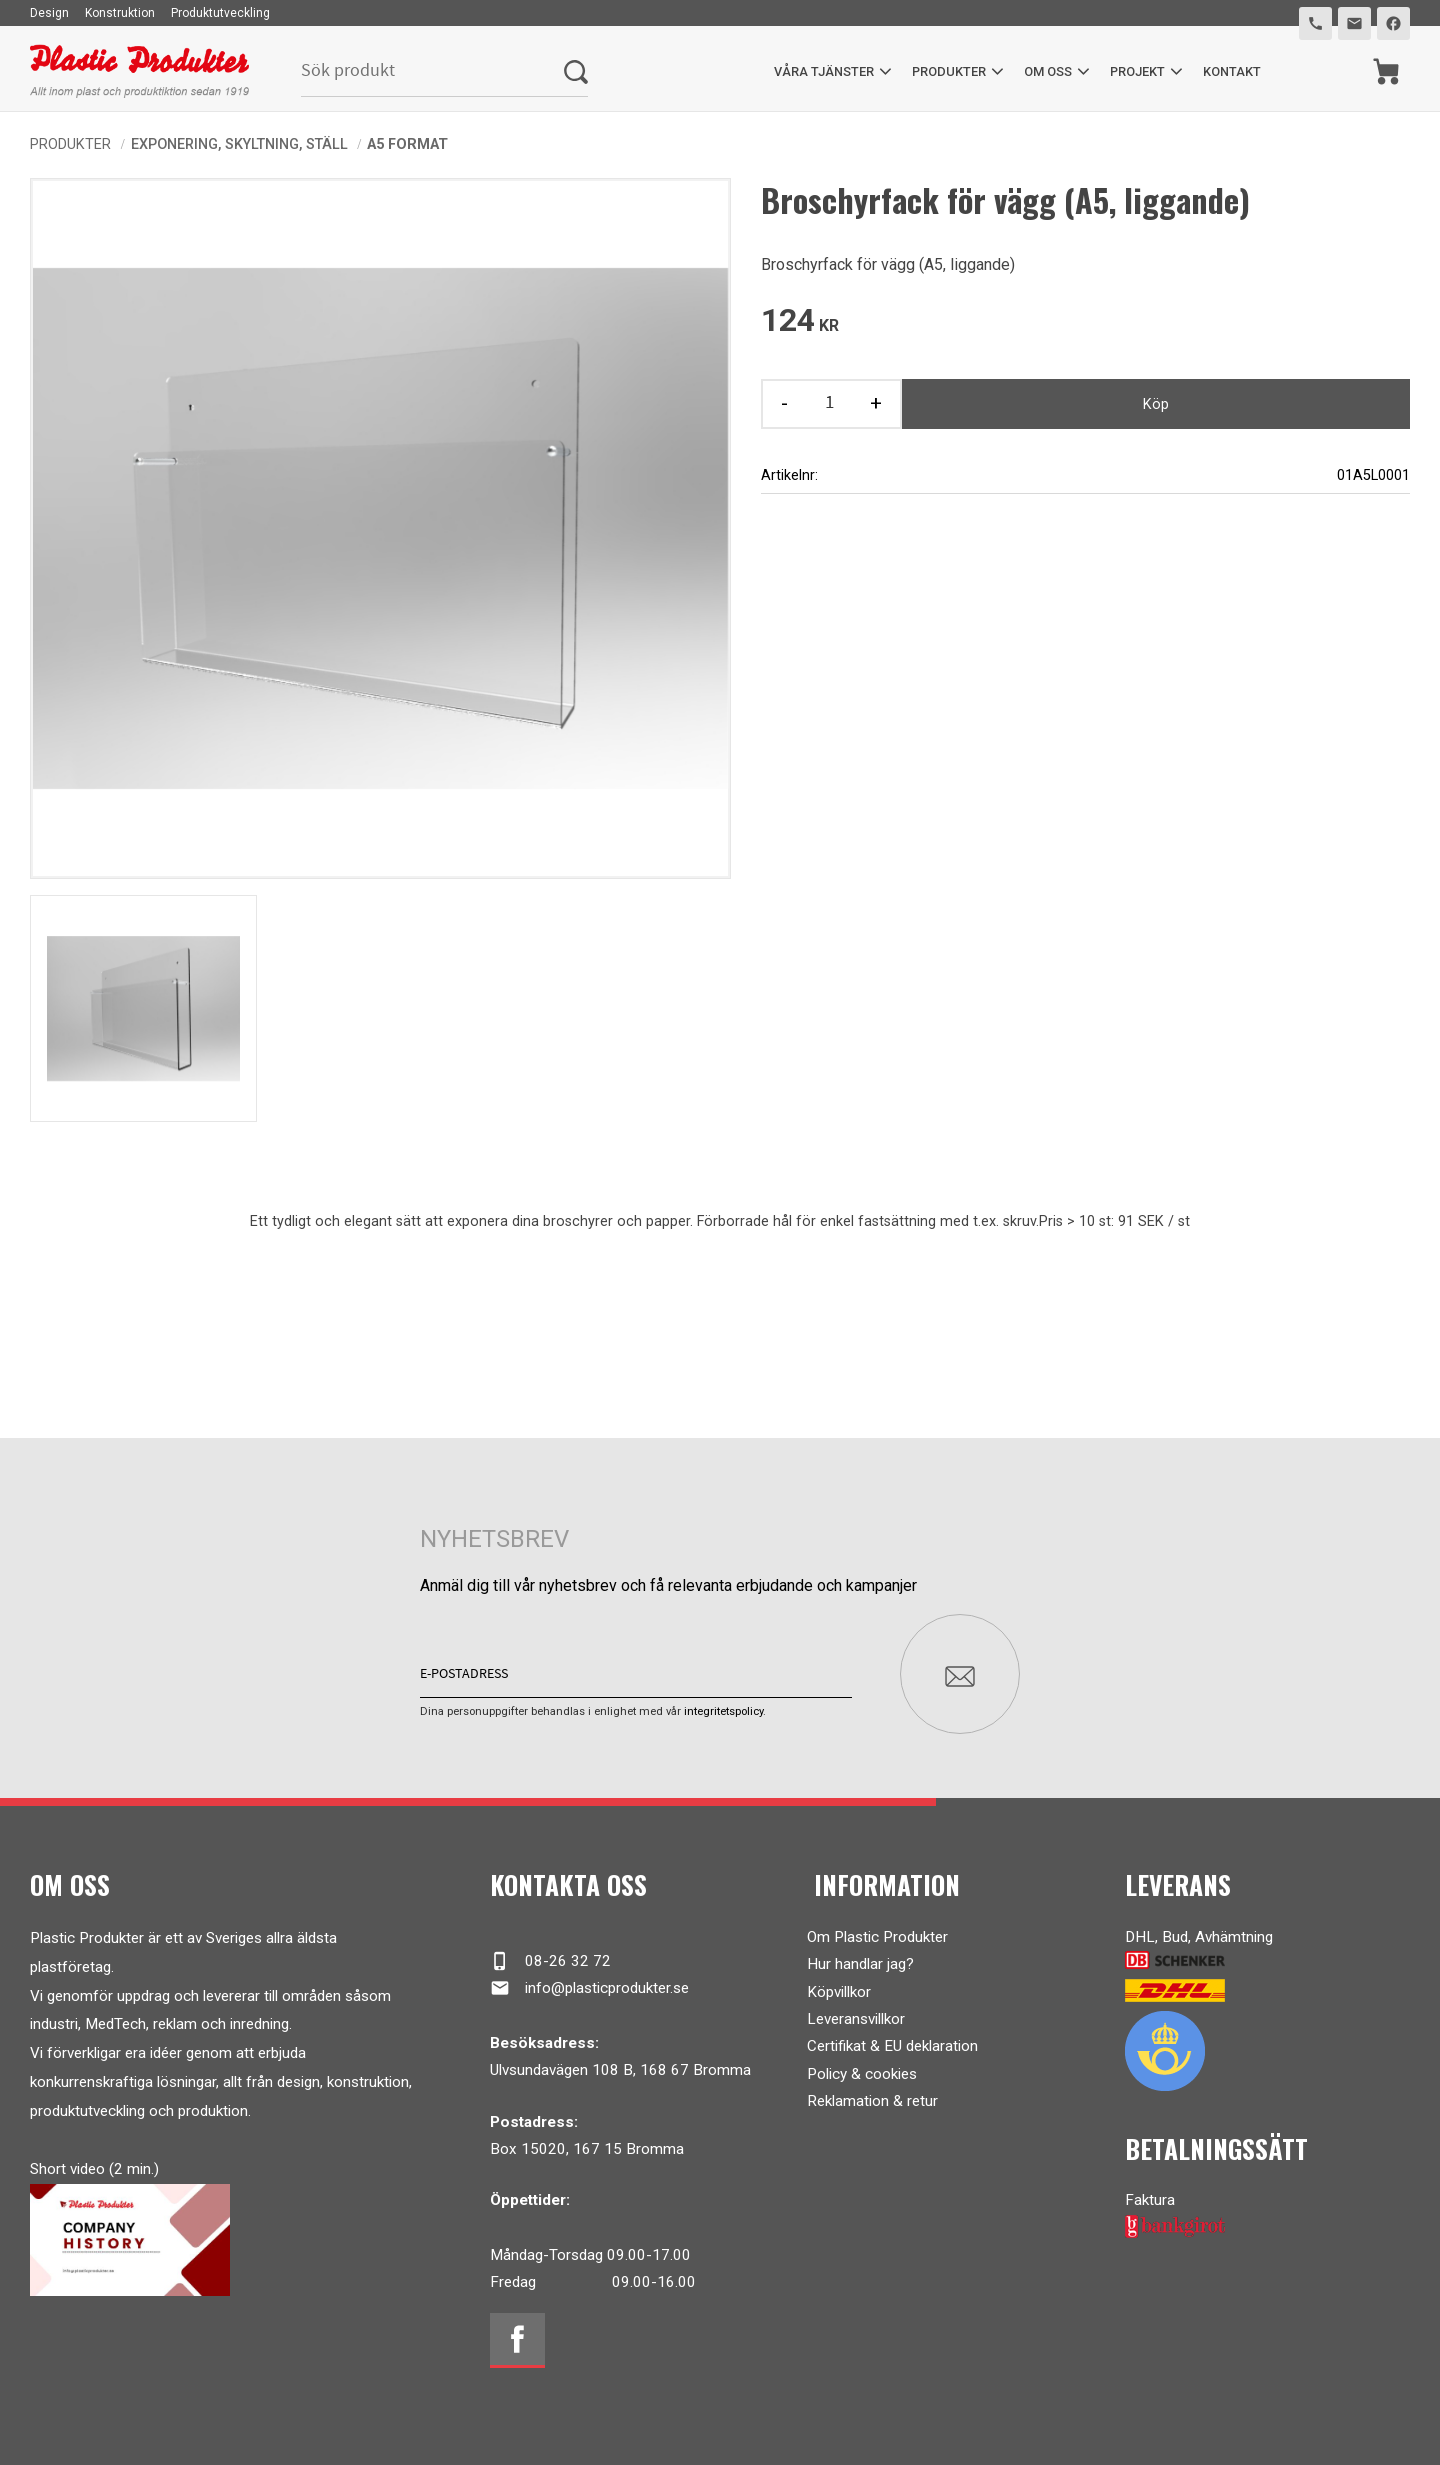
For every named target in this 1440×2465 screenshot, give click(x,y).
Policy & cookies (862, 2074)
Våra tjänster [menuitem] (824, 71)
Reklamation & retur (872, 2101)
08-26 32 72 (550, 1961)
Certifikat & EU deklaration (892, 2046)
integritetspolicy (723, 1711)
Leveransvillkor (856, 2019)
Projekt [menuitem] (1137, 71)
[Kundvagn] (1386, 71)
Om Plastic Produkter (877, 1937)
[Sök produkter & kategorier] (432, 71)
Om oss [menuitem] (1048, 71)
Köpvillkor (839, 1991)
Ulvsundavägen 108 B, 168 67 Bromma (620, 2070)
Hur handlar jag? (860, 1964)
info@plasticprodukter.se (589, 1988)
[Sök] (576, 71)
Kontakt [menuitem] (1232, 71)
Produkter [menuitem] (949, 71)
